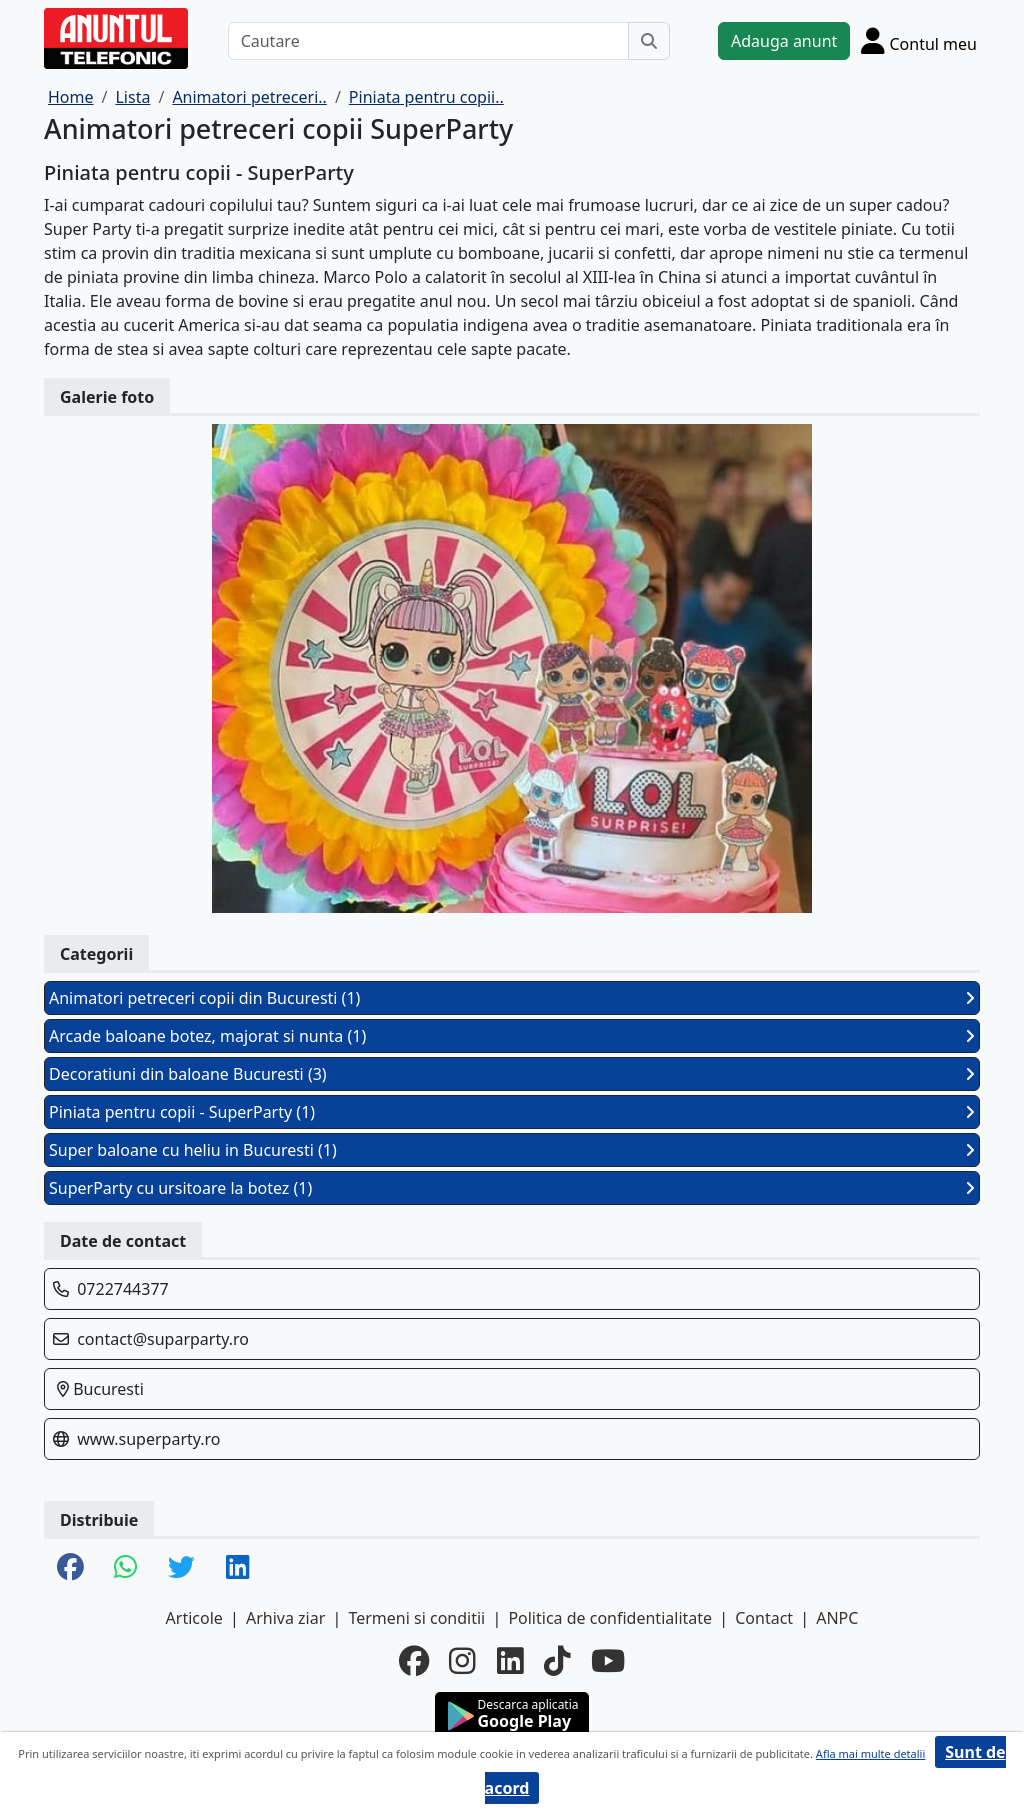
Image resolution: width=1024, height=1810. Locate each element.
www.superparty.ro (148, 1439)
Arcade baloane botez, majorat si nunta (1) (512, 1036)
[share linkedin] (238, 1568)
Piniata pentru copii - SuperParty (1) (512, 1112)
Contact (764, 1618)
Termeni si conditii (416, 1618)
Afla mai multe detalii (870, 1753)
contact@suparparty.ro (163, 1339)
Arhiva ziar (285, 1618)
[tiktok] (557, 1661)
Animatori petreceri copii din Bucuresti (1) (512, 998)
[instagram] (462, 1661)
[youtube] (608, 1661)
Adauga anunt (784, 41)
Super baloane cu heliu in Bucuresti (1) (512, 1150)
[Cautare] (428, 41)
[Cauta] (649, 41)
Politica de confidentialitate (610, 1618)
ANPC (837, 1618)
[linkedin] (510, 1661)
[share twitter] (181, 1568)
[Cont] (919, 40)
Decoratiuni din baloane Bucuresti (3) (512, 1074)
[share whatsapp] (126, 1568)
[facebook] (414, 1661)
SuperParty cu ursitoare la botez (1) (512, 1188)
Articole (194, 1618)
